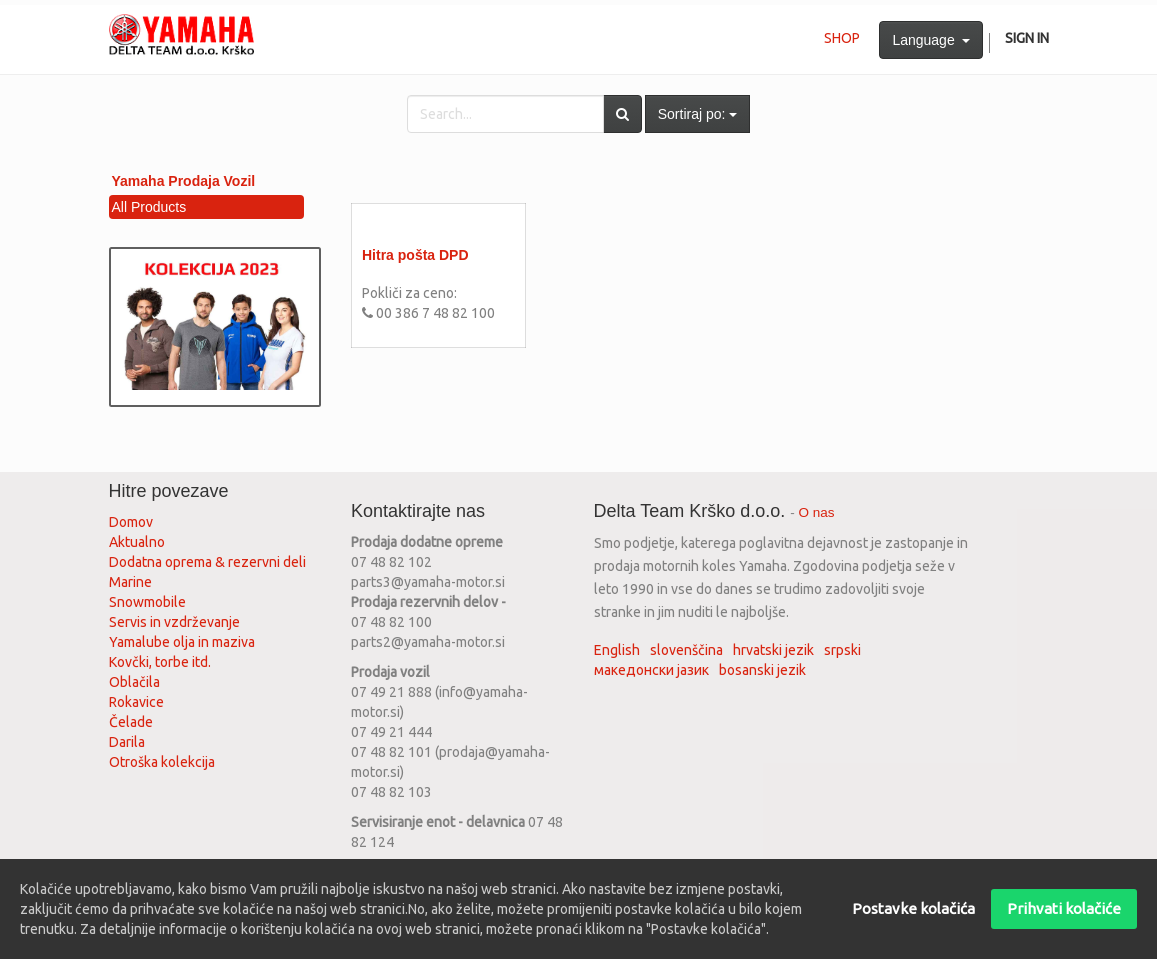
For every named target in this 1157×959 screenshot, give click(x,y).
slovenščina (686, 650)
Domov (131, 522)
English (617, 650)
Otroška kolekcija (162, 762)
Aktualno (137, 542)
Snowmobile (147, 602)
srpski (842, 650)
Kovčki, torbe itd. (160, 662)
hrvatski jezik (773, 650)
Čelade (131, 722)
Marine (130, 582)
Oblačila (134, 682)
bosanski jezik (762, 670)
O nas (817, 512)
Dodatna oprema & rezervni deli (207, 562)
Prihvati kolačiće (1064, 908)
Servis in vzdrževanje (174, 622)
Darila (127, 742)
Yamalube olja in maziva (182, 642)
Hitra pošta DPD (415, 255)
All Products (149, 207)
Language (931, 40)
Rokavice (136, 702)
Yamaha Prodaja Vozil (184, 181)
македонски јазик (651, 670)
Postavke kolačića (913, 908)
